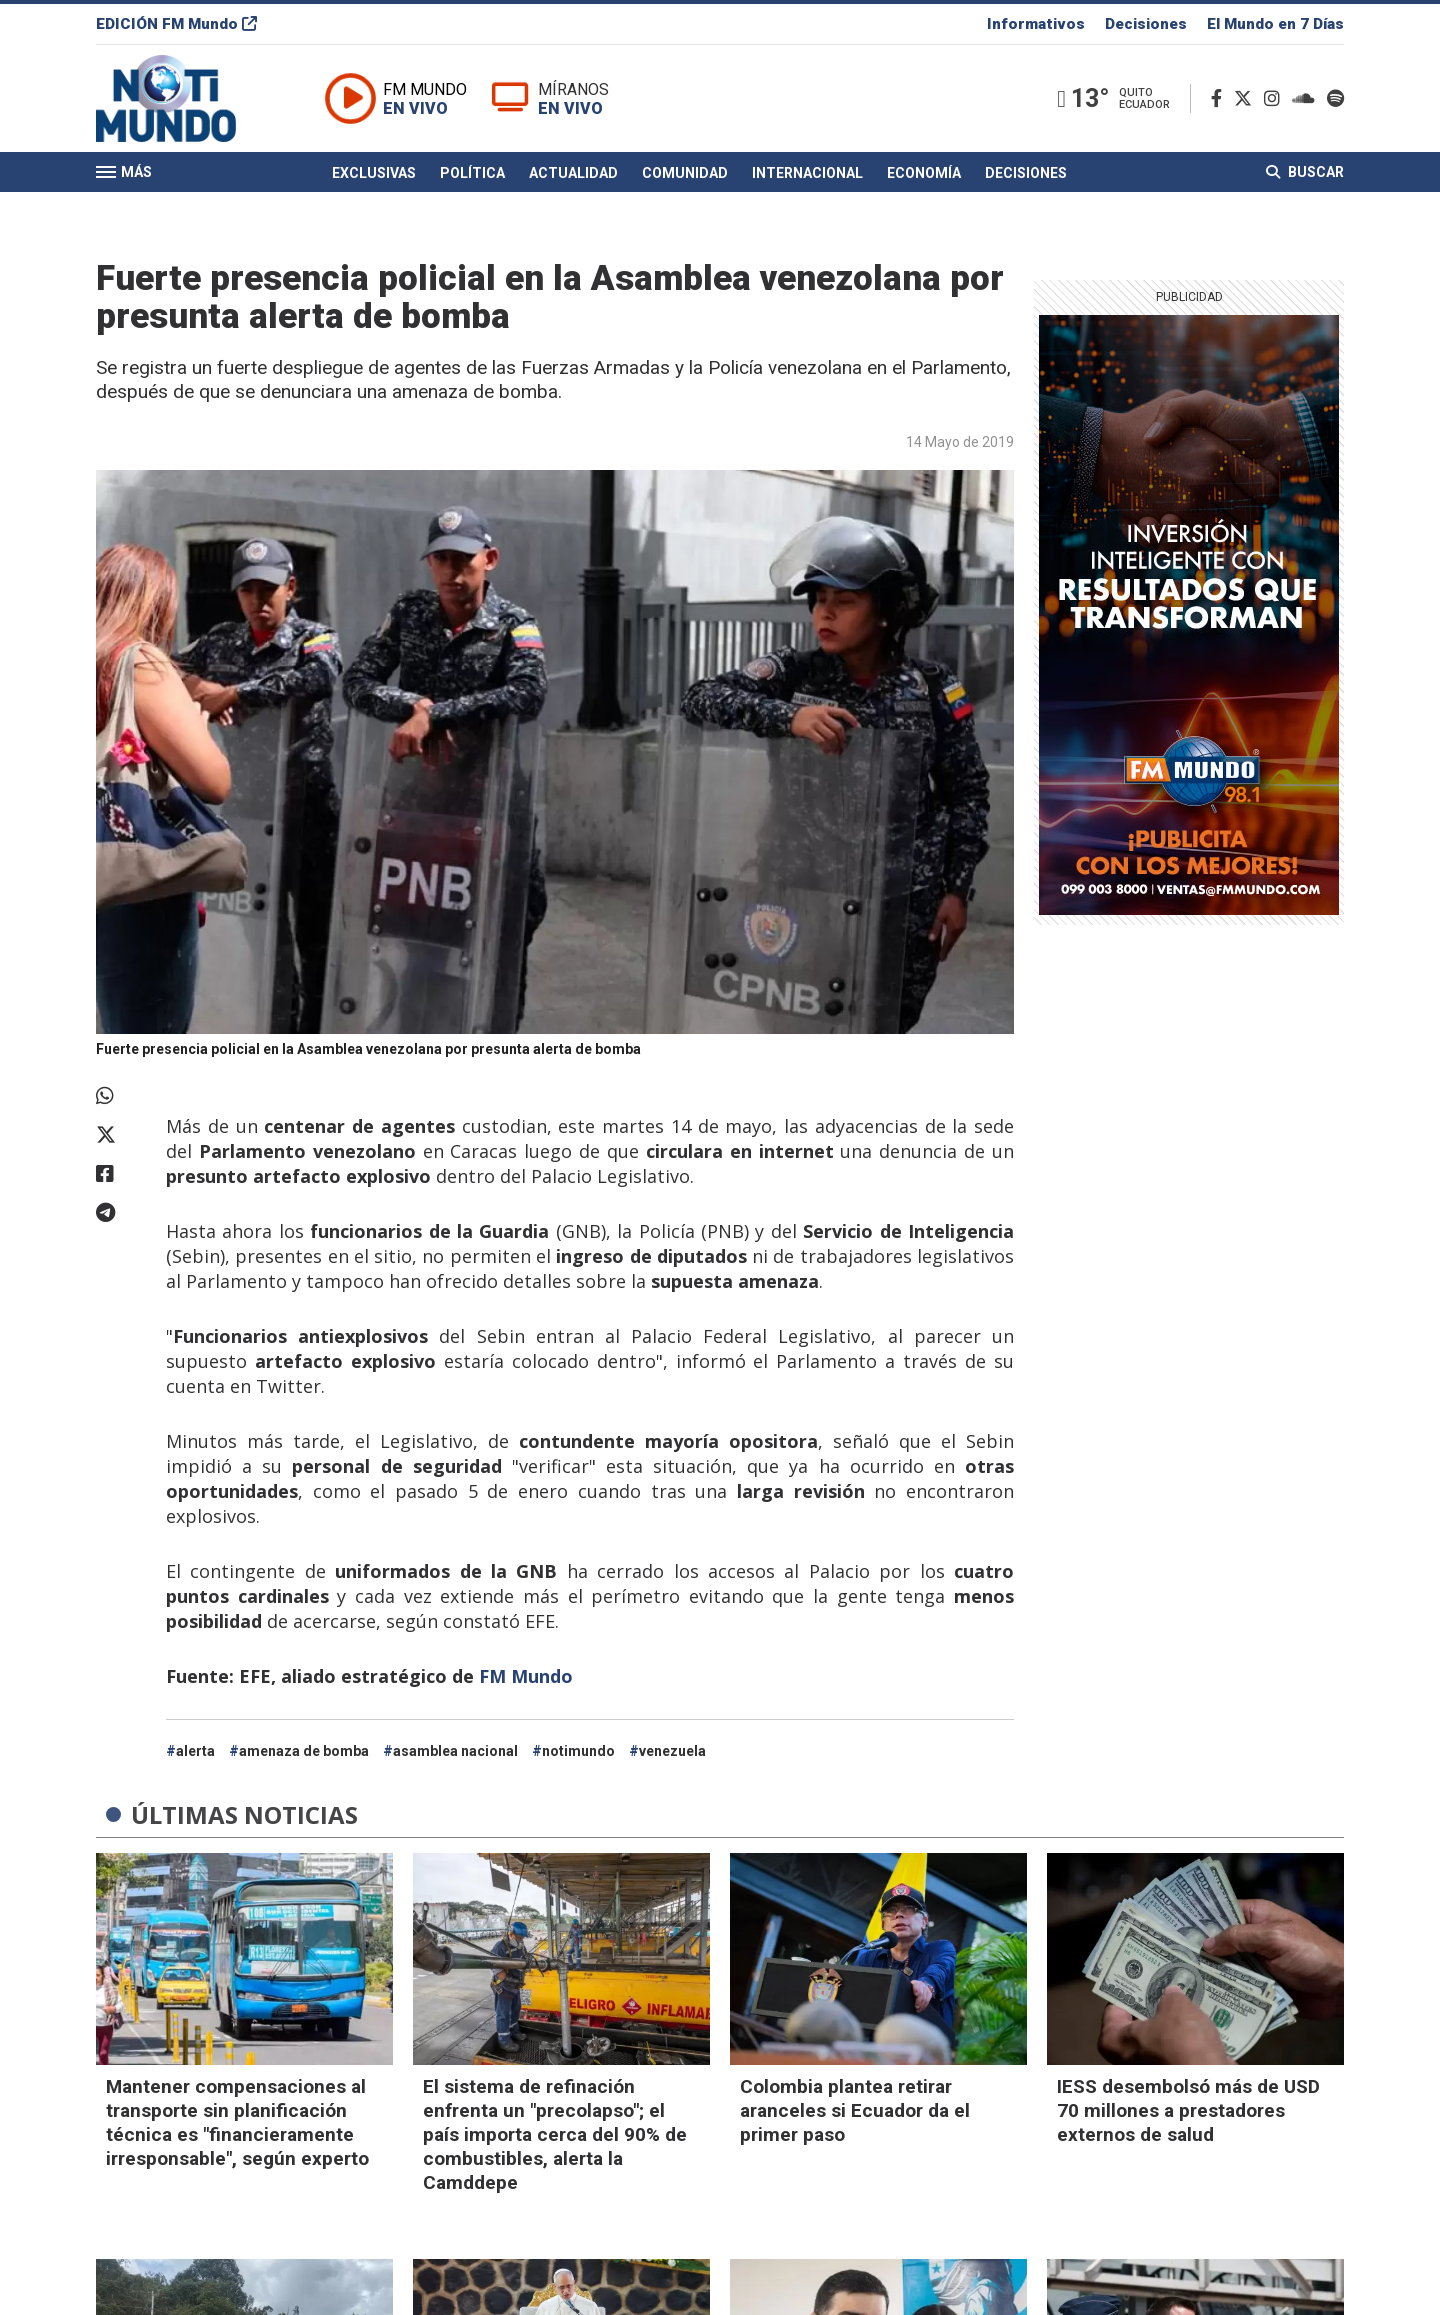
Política (472, 173)
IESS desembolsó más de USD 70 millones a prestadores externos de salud (1188, 2110)
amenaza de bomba (304, 1751)
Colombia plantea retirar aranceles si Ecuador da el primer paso (855, 2110)
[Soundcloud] (1307, 98)
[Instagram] (1276, 98)
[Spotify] (1335, 98)
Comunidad (685, 173)
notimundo (578, 1751)
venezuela (672, 1751)
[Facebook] (1220, 98)
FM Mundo (526, 1676)
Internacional (807, 173)
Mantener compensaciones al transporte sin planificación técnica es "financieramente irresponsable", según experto (237, 2122)
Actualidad (573, 173)
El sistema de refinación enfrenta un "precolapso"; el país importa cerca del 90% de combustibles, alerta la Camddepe (555, 2134)
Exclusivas (374, 173)
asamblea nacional (455, 1751)
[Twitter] (1247, 98)
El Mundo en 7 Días (1275, 24)
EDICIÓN (176, 24)
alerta (195, 1751)
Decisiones (1146, 24)
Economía (924, 173)
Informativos (1036, 24)
